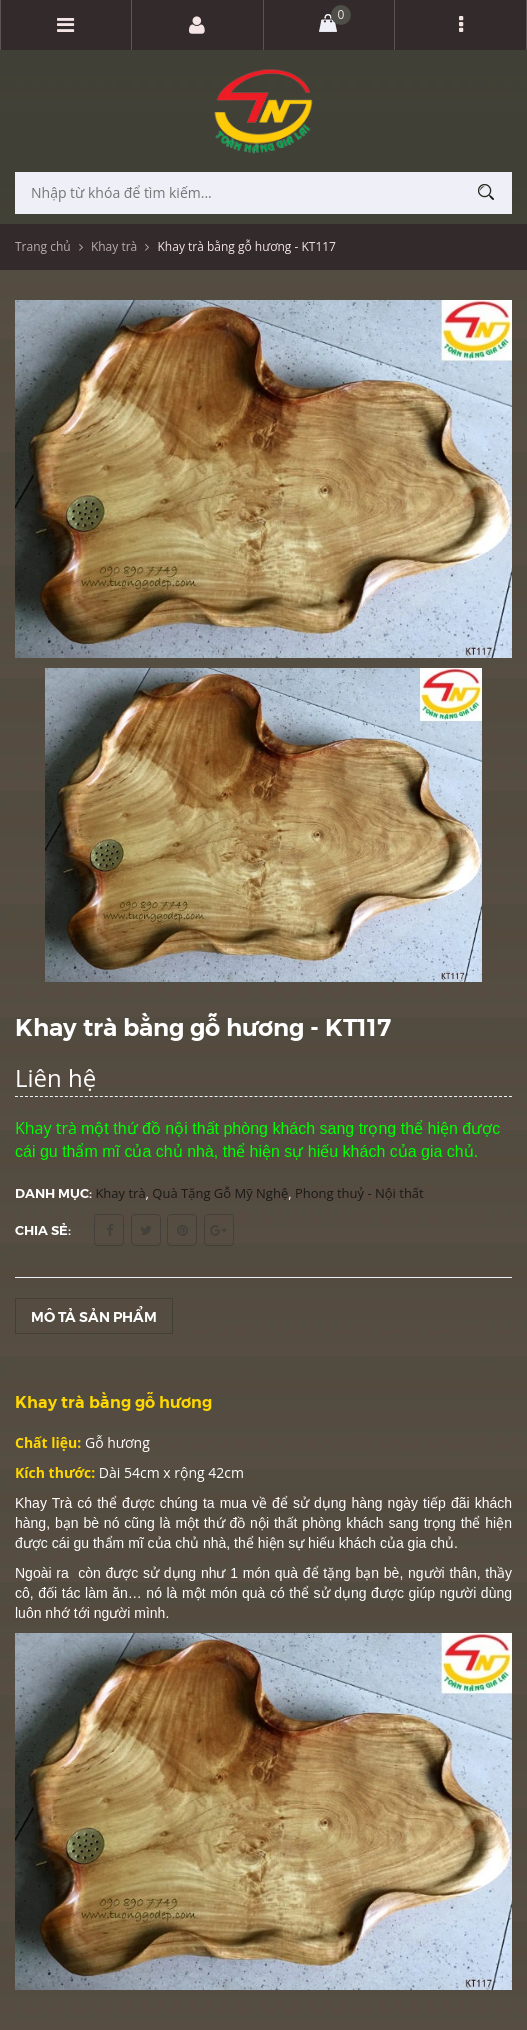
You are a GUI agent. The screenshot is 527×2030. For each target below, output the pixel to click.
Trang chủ (43, 246)
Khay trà (114, 246)
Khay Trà (43, 1503)
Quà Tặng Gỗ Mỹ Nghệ (220, 1193)
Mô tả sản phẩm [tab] (94, 1316)
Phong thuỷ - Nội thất (359, 1193)
